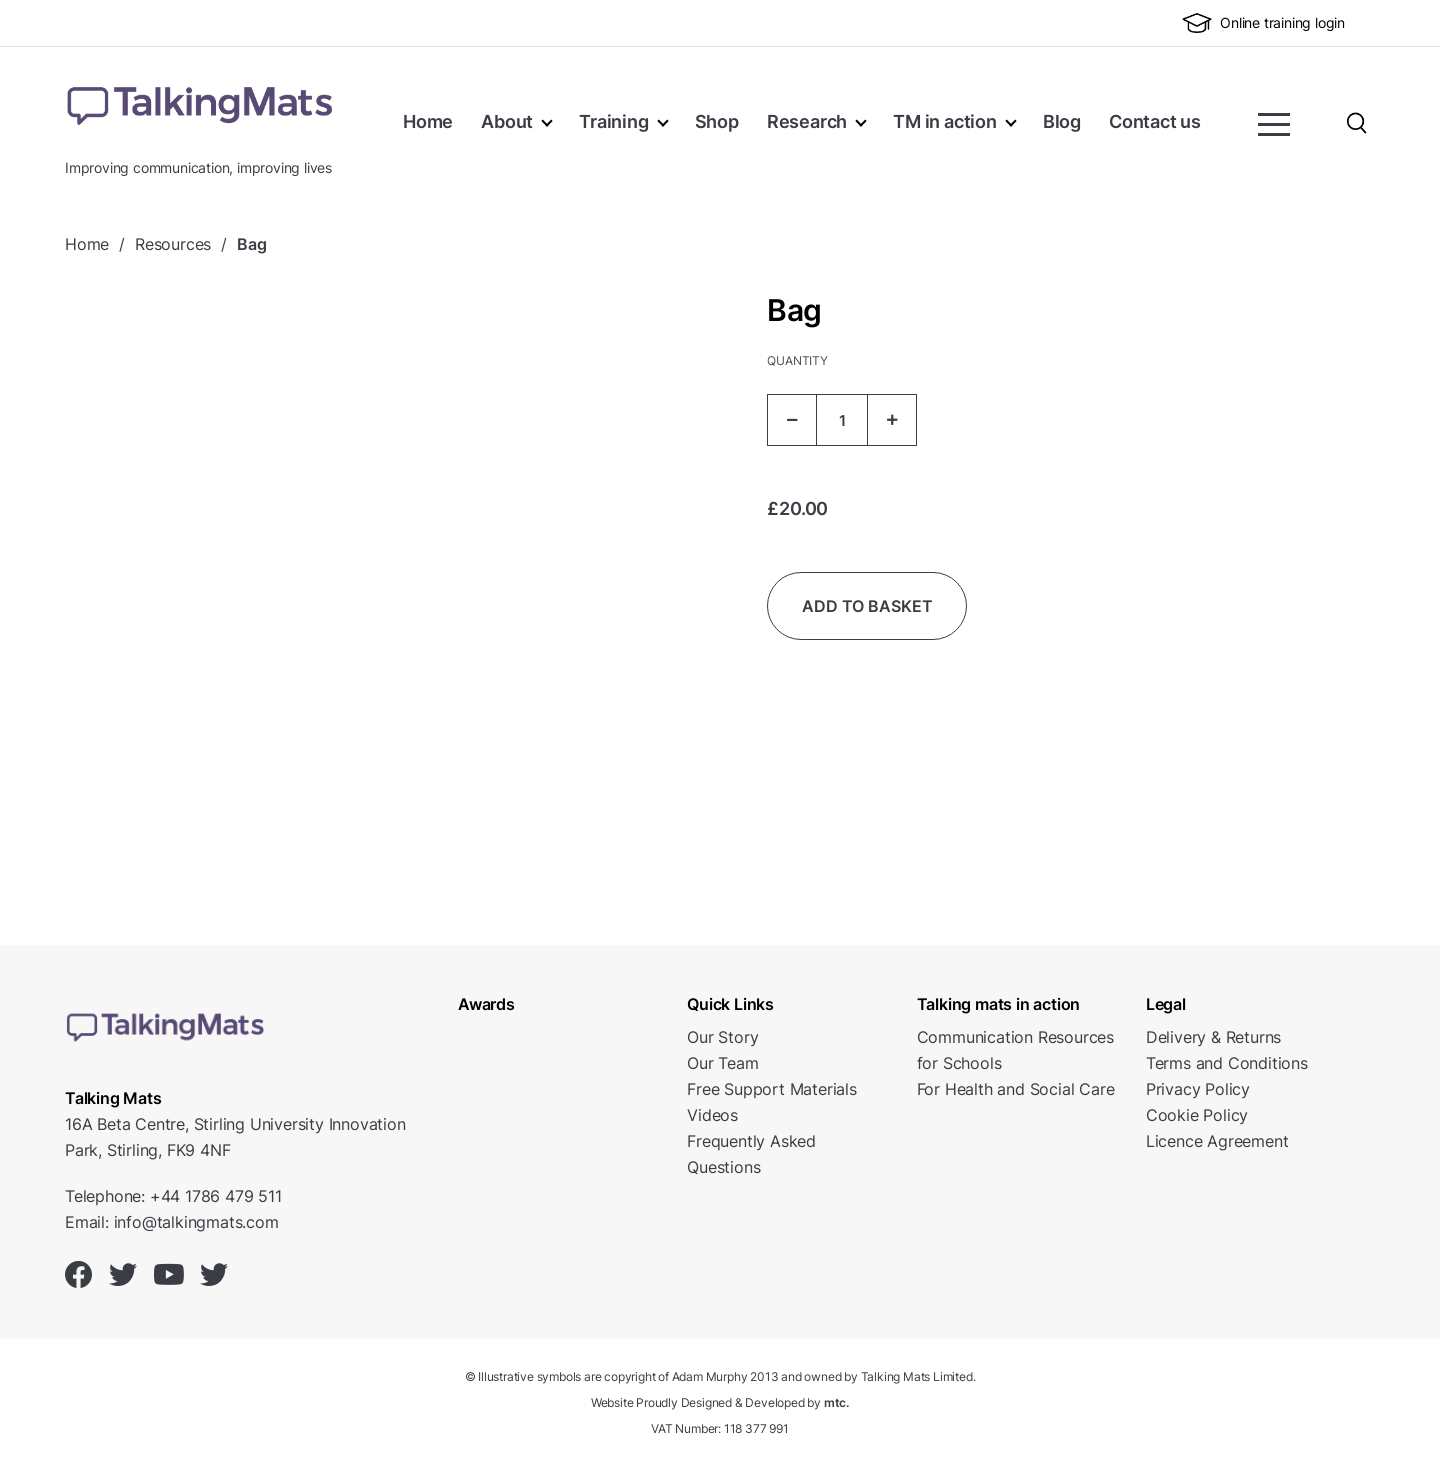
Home (428, 121)
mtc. (836, 1402)
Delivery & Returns (1213, 1037)
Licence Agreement (1217, 1141)
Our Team (722, 1063)
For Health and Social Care (1016, 1089)
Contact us (1155, 121)
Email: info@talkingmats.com (172, 1222)
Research (807, 121)
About (507, 121)
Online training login (1263, 23)
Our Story (722, 1037)
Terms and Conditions (1227, 1063)
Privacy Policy (1198, 1089)
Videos (712, 1115)
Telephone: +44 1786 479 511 (173, 1196)
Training (613, 121)
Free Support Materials (772, 1089)
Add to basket (867, 606)
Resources (173, 244)
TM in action (945, 121)
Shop (717, 121)
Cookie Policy (1197, 1115)
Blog (1062, 121)
